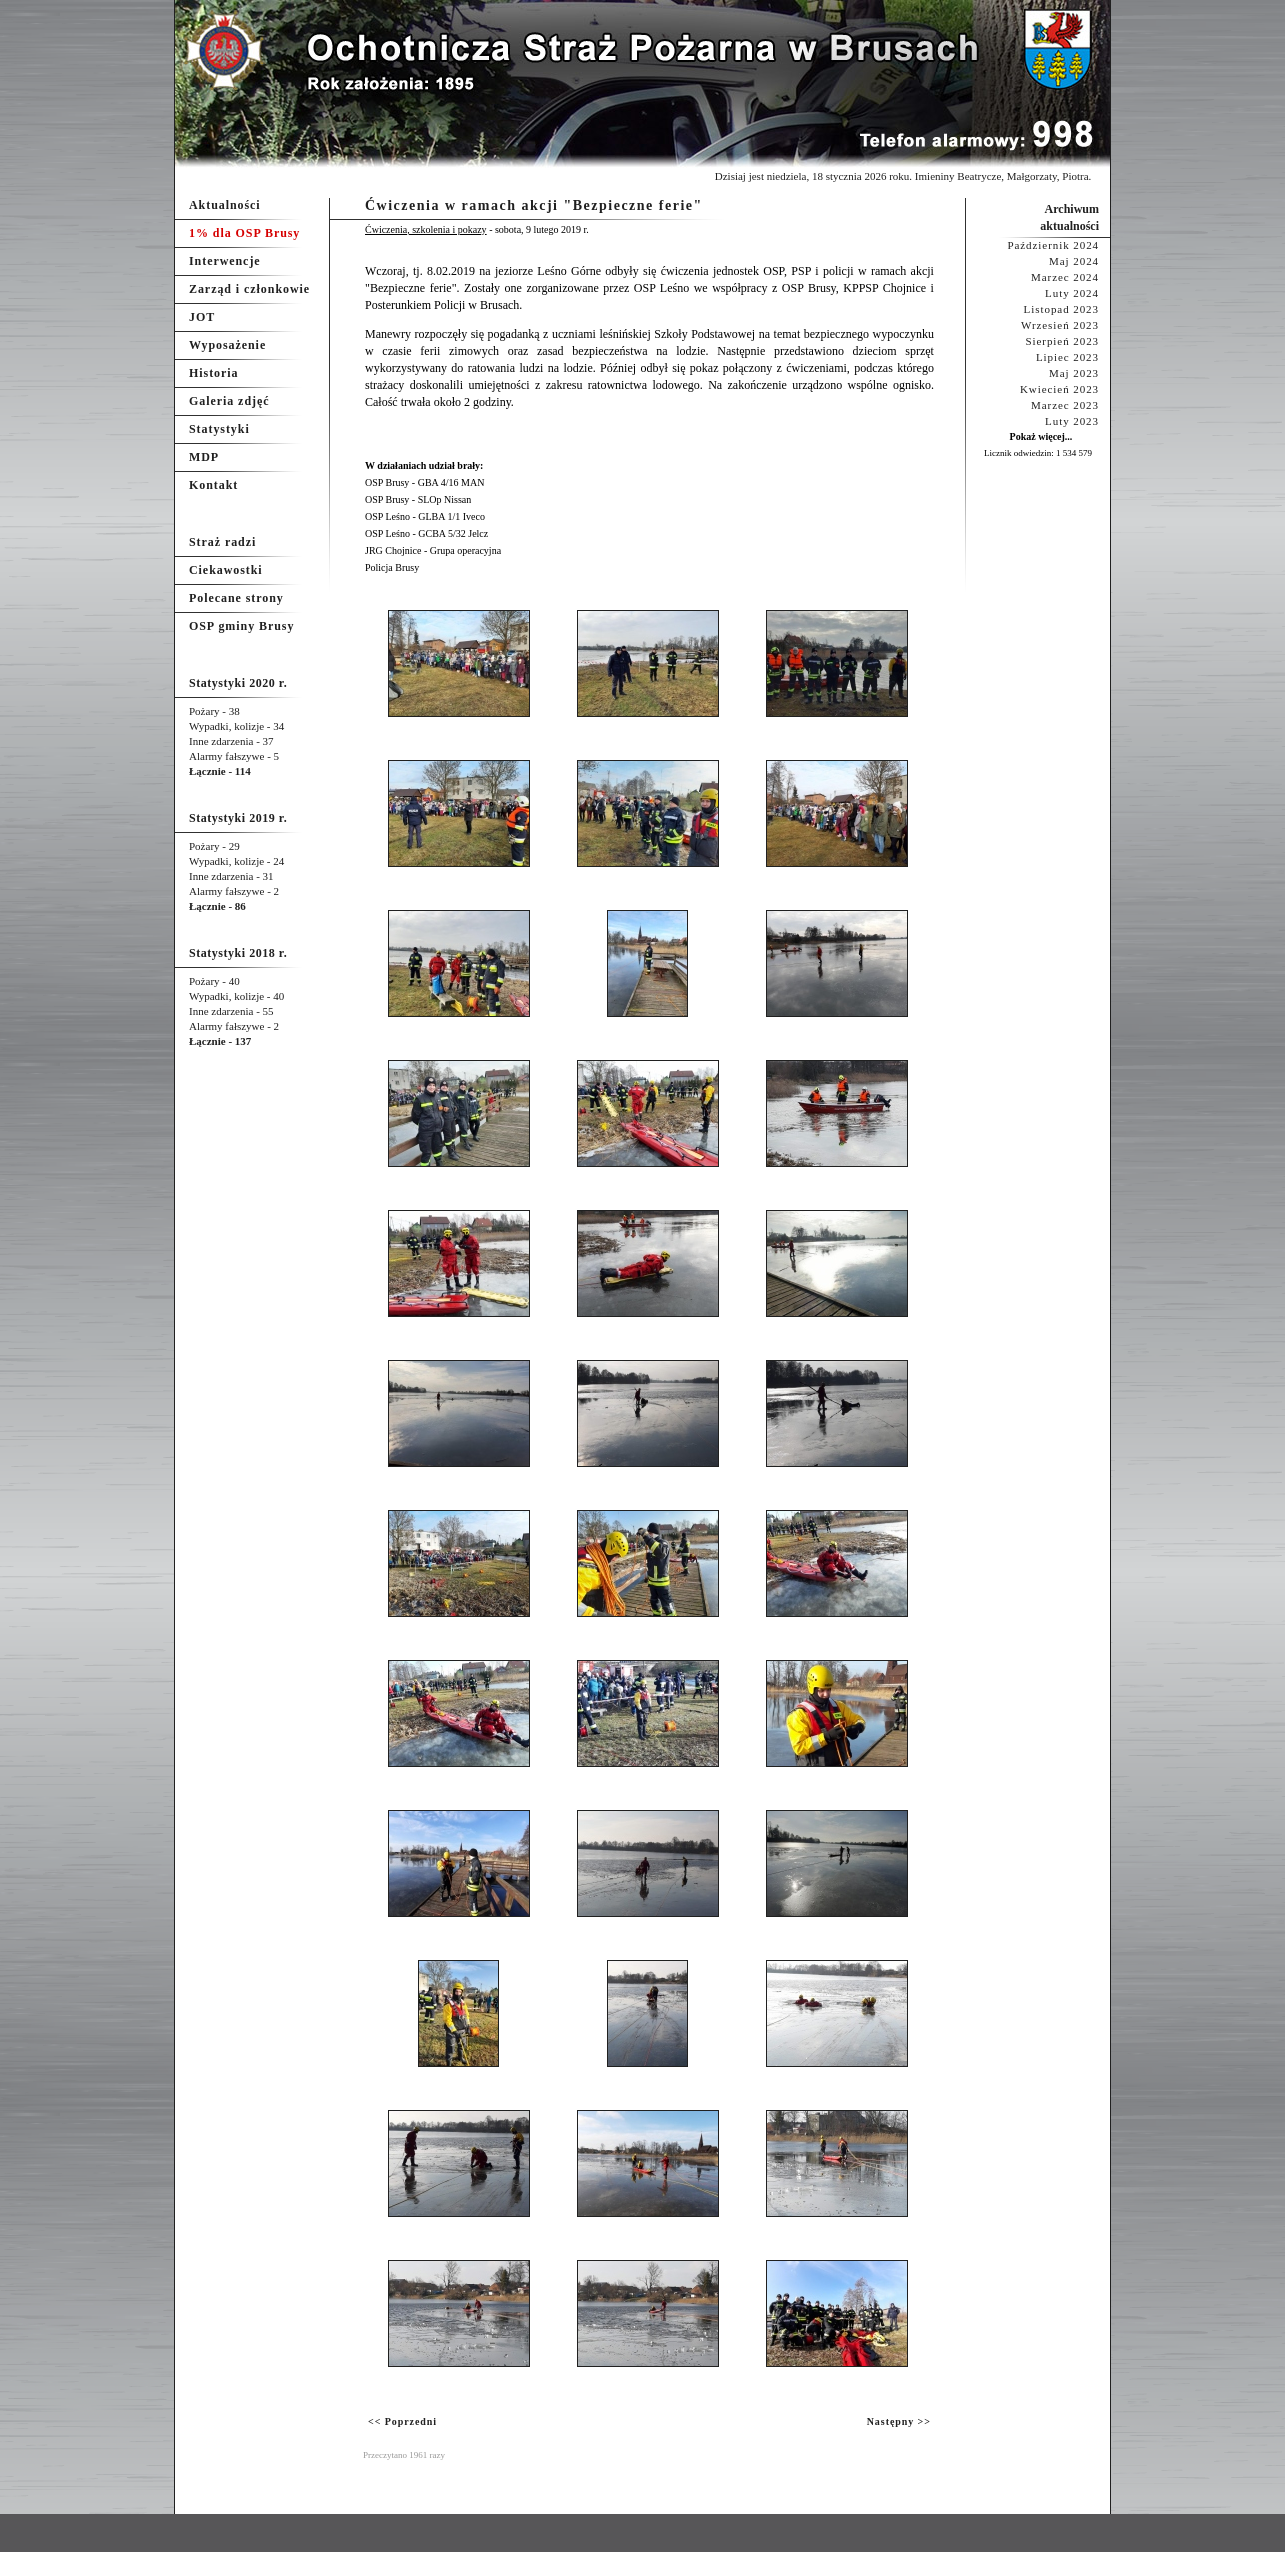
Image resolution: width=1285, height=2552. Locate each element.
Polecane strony (236, 598)
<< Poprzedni (402, 2421)
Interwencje (225, 261)
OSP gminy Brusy (241, 626)
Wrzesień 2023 (1060, 325)
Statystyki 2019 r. (238, 818)
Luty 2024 (1072, 293)
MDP (204, 457)
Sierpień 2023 (1062, 341)
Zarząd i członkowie (249, 289)
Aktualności (225, 205)
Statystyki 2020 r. (238, 683)
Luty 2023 (1072, 421)
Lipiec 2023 (1067, 357)
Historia (213, 373)
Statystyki (219, 429)
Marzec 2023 (1065, 405)
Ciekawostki (226, 570)
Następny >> (899, 2421)
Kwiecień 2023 (1059, 389)
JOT (202, 317)
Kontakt (213, 485)
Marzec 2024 (1065, 277)
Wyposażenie (227, 345)
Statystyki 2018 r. (238, 953)
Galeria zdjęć (229, 401)
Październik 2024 (1053, 245)
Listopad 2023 (1061, 309)
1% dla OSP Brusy (244, 233)
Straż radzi (222, 542)
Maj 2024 (1074, 261)
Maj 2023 (1074, 373)
